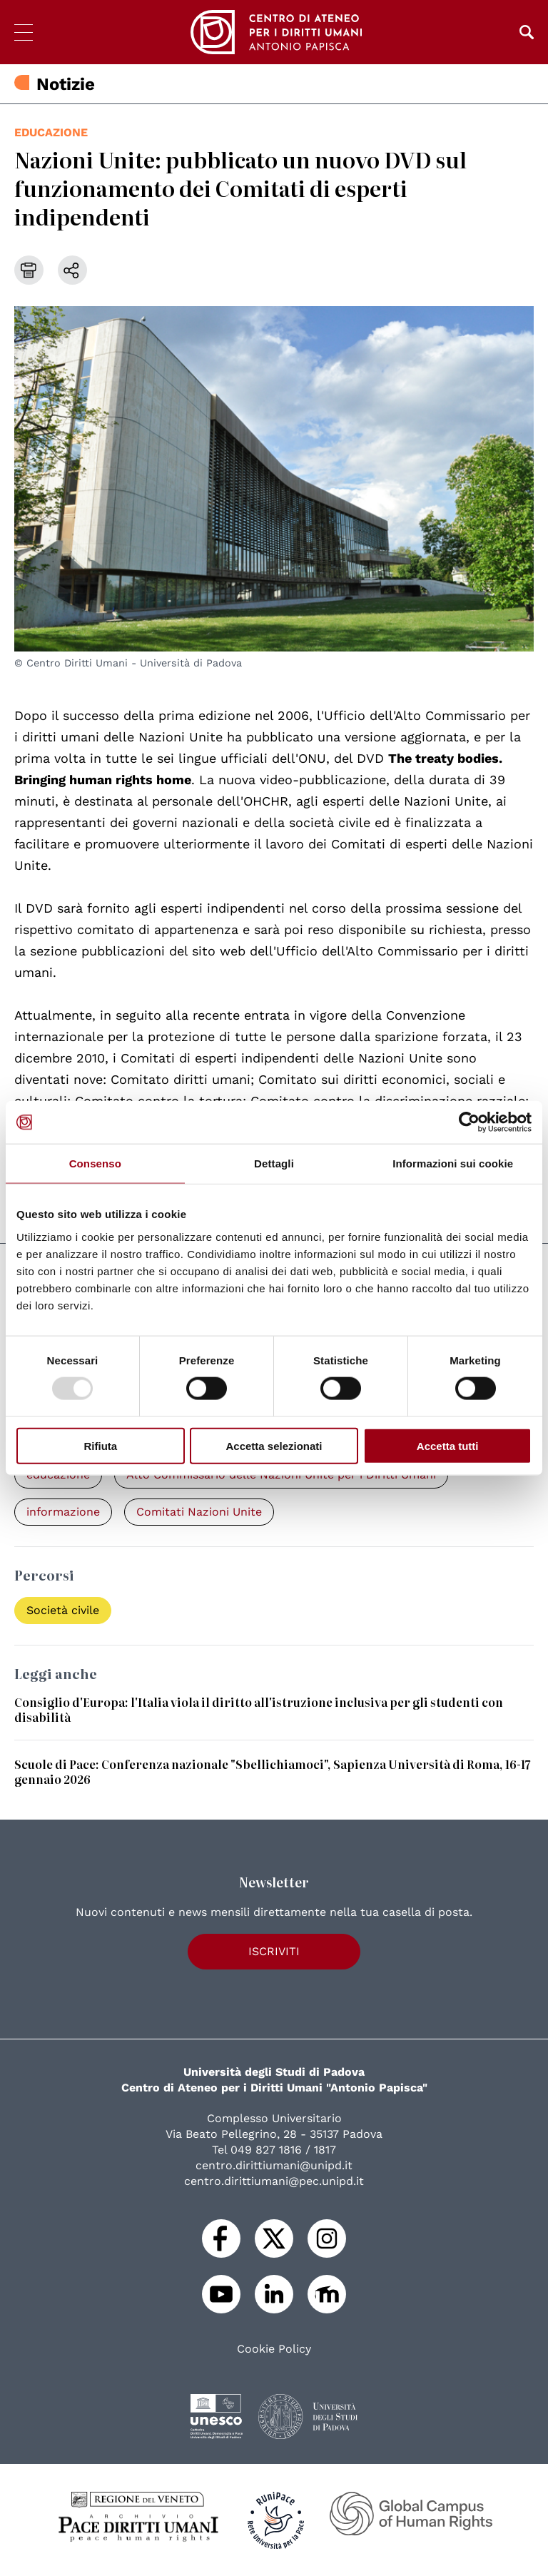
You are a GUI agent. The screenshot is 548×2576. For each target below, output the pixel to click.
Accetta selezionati (273, 1445)
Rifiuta (100, 1445)
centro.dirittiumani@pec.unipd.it (274, 2181)
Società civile (62, 1610)
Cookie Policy (274, 2349)
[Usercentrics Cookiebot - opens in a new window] (469, 1122)
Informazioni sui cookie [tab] (452, 1163)
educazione (51, 132)
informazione (63, 1511)
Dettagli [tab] (274, 1163)
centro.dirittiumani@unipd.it (274, 2165)
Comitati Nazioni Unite (199, 1511)
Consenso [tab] (95, 1163)
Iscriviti (274, 1951)
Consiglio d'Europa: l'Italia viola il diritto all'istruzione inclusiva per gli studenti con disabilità (258, 1709)
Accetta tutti (448, 1445)
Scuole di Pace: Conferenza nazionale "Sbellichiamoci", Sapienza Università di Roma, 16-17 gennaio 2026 (272, 1771)
